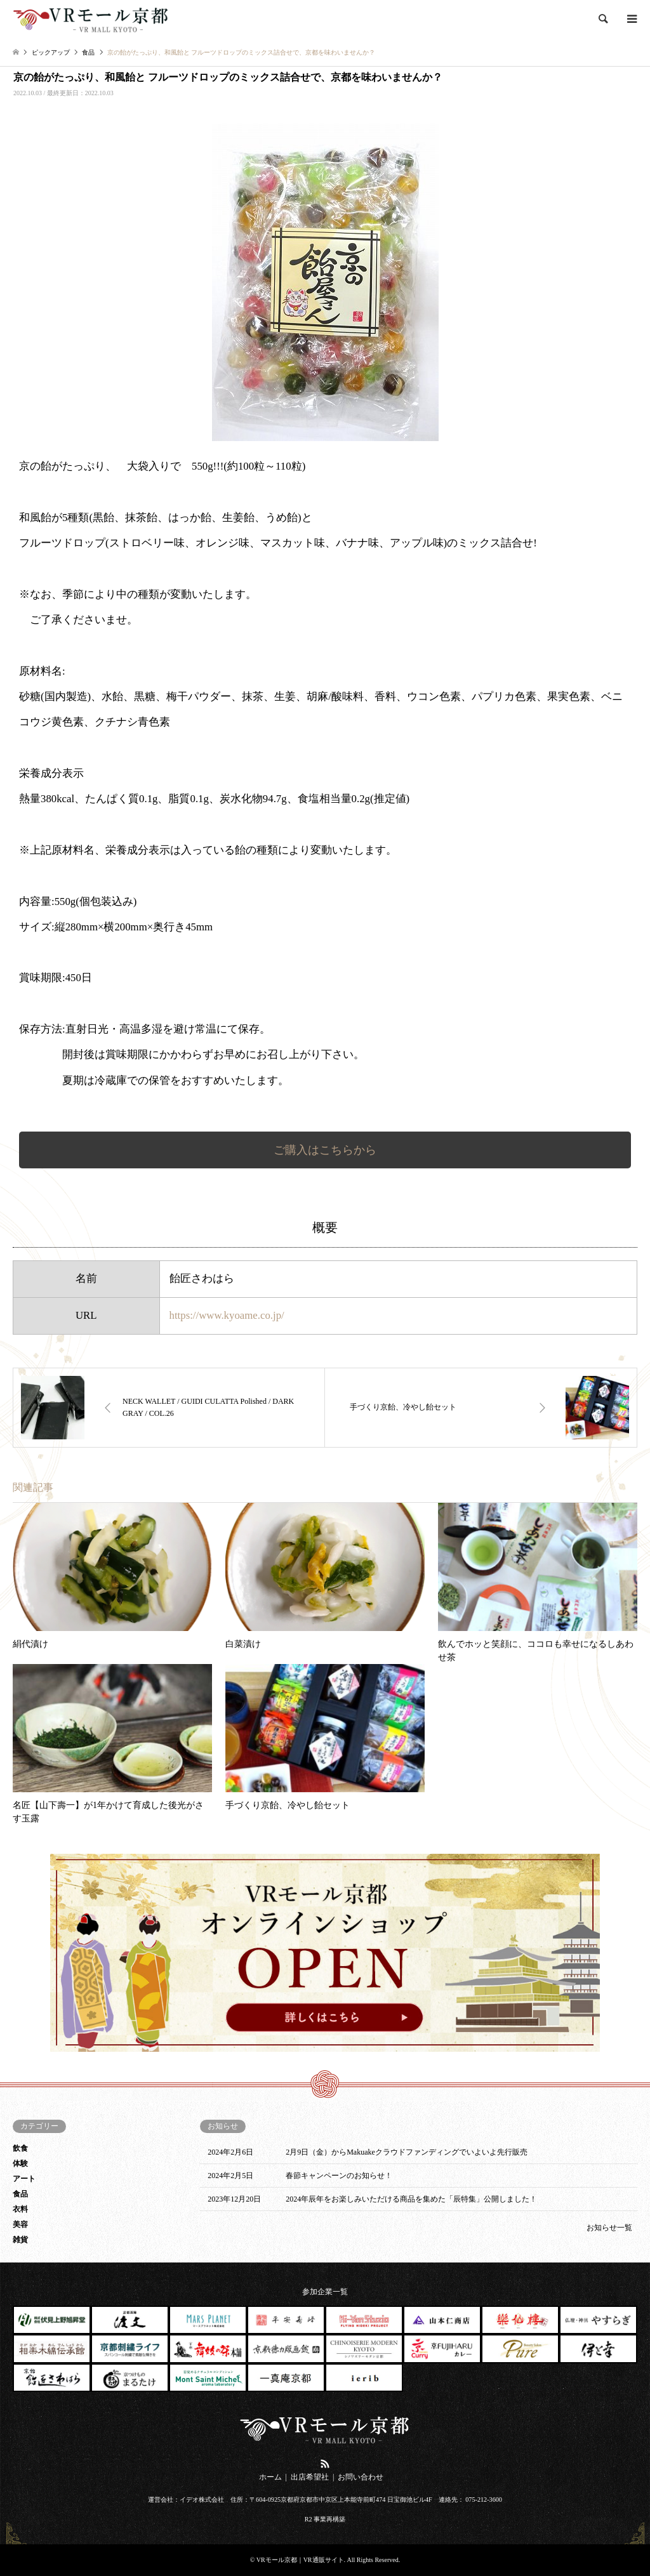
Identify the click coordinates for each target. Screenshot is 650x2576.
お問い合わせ (360, 2477)
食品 (20, 2194)
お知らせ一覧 (609, 2227)
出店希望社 (310, 2477)
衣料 (20, 2209)
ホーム (270, 2477)
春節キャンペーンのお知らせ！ (339, 2175)
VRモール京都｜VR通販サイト (300, 2559)
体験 (20, 2163)
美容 (20, 2224)
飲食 (20, 2148)
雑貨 (20, 2239)
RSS (325, 2463)
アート (24, 2178)
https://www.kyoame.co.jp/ (226, 1315)
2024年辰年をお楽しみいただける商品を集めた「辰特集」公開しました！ (411, 2199)
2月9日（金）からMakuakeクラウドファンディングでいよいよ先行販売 (406, 2152)
